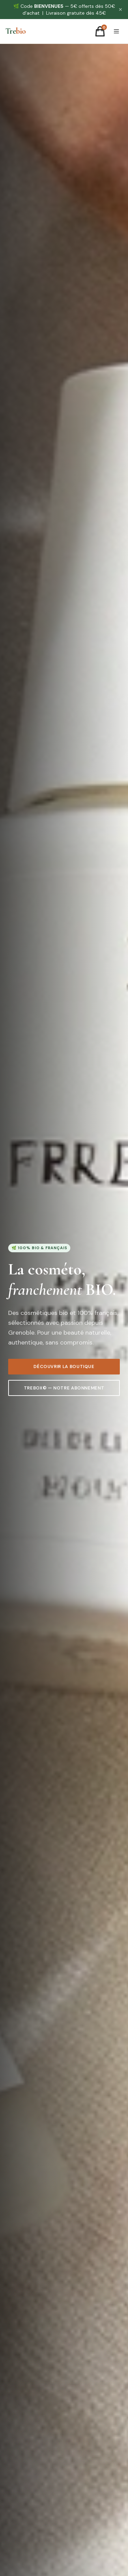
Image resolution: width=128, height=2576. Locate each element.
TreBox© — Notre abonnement (64, 1388)
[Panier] (100, 31)
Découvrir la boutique (63, 1367)
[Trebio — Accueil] (15, 31)
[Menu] (116, 31)
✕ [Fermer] (120, 9)
